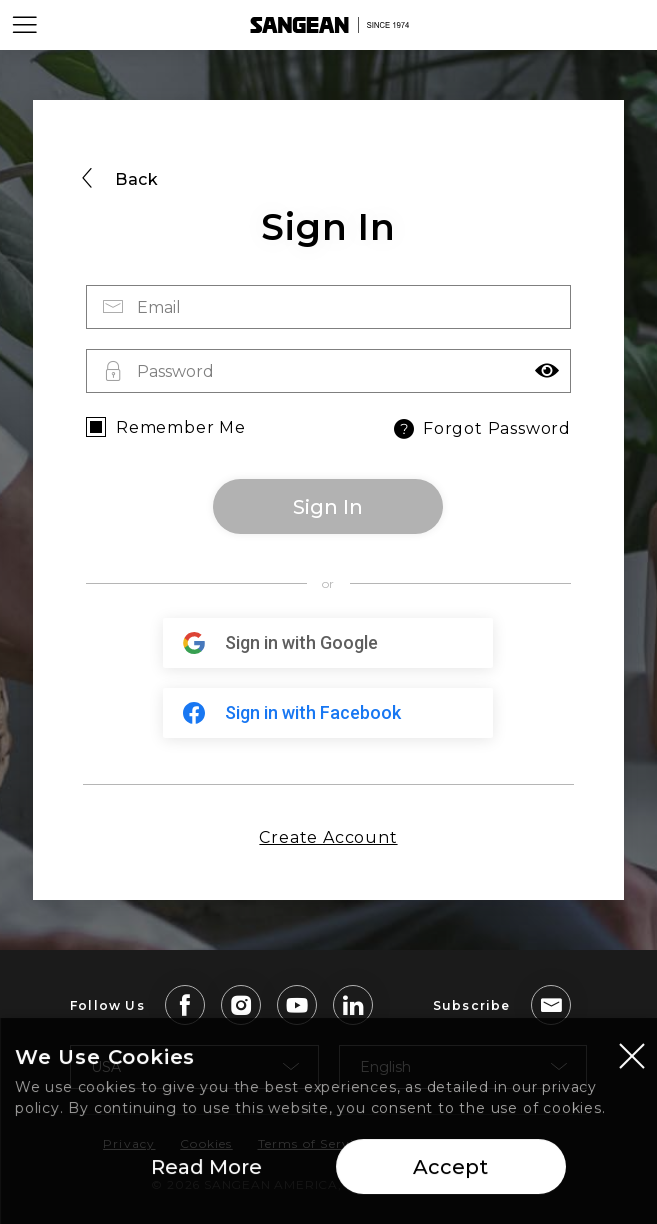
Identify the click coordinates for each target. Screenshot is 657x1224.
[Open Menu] (25, 25)
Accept (450, 1174)
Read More (206, 1174)
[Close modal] (632, 1062)
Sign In (328, 507)
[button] (547, 371)
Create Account (328, 837)
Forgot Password (480, 429)
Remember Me (181, 427)
